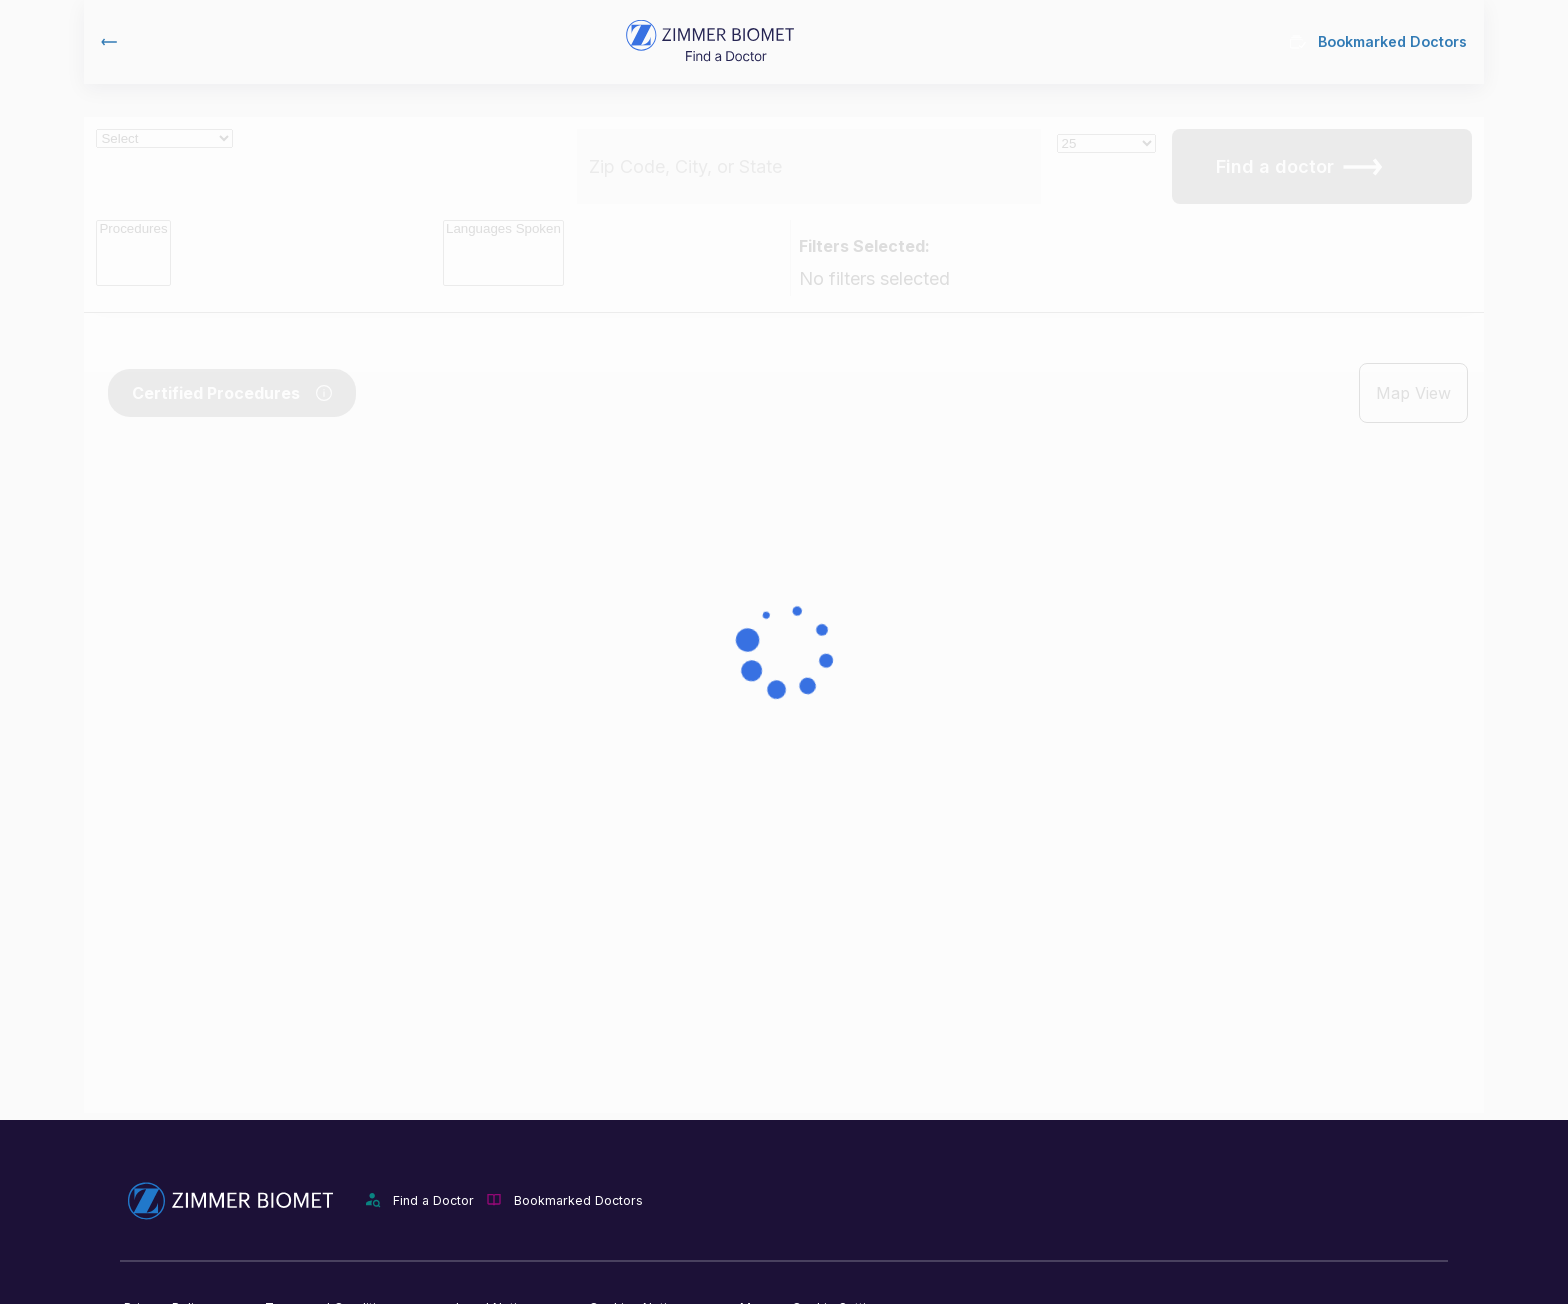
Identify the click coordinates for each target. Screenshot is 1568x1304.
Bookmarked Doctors (1378, 41)
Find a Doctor (433, 1200)
